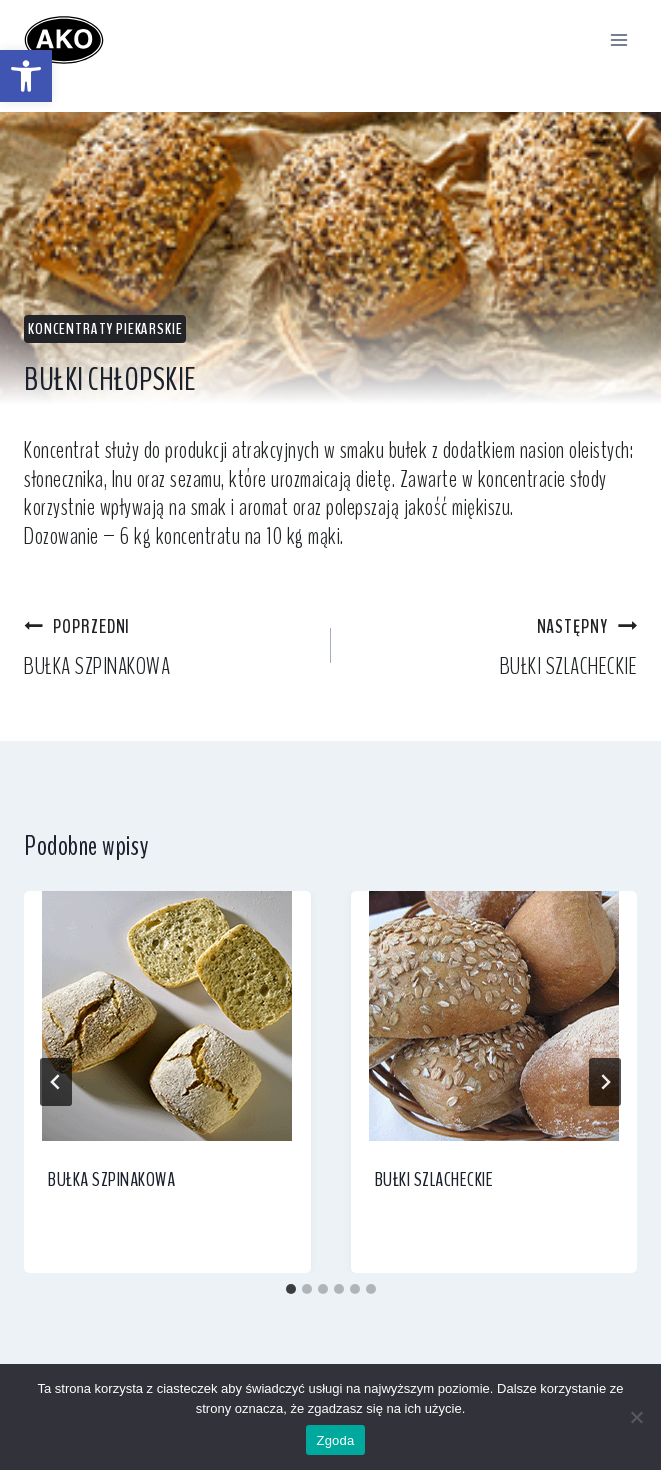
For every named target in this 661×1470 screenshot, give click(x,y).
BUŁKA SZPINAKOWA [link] (165, 646)
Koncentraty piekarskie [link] (105, 328)
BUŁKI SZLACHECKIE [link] (496, 646)
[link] (26, 76)
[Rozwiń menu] (618, 39)
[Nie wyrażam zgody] (636, 1417)
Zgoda (335, 1440)
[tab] (291, 1289)
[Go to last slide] (56, 1082)
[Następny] (605, 1082)
